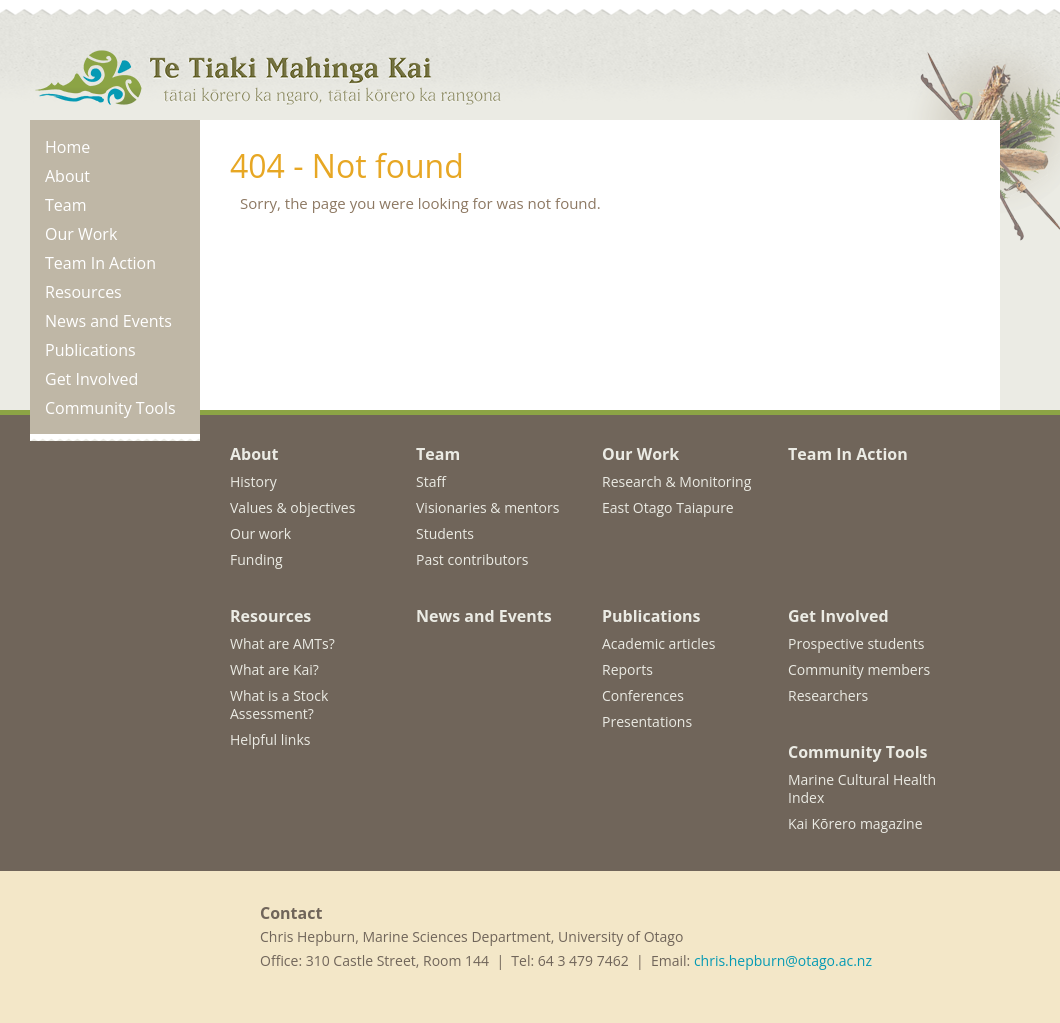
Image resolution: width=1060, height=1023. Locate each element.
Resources (83, 292)
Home (67, 147)
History (253, 481)
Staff (431, 481)
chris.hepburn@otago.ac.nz (783, 960)
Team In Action (100, 263)
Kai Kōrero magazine (855, 823)
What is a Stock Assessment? (279, 704)
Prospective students (856, 643)
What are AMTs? (282, 643)
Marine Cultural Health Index (862, 788)
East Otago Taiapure (668, 507)
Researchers (828, 695)
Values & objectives (292, 507)
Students (445, 533)
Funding (256, 559)
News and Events (108, 321)
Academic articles (658, 643)
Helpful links (270, 739)
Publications (90, 350)
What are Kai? (274, 669)
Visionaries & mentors (487, 507)
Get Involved (91, 379)
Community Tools (110, 408)
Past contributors (472, 559)
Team (66, 205)
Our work (260, 533)
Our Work (81, 234)
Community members (859, 669)
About (67, 176)
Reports (627, 669)
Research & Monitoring (676, 481)
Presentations (647, 721)
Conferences (643, 695)
